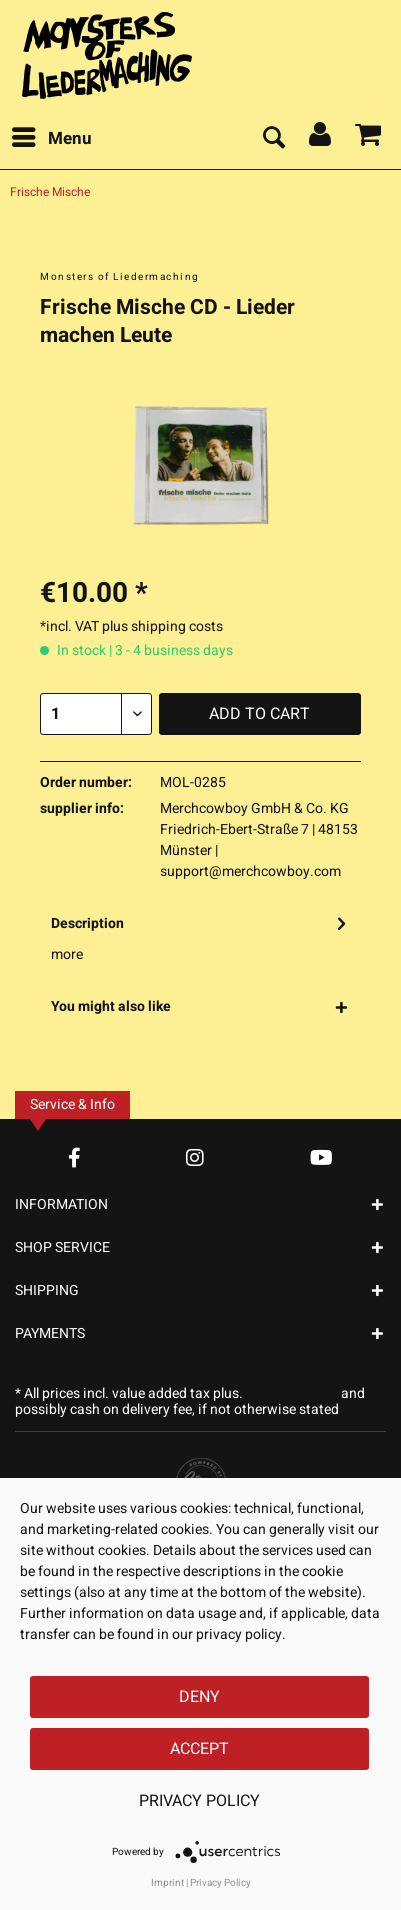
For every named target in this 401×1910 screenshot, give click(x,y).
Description (87, 923)
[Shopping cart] (369, 139)
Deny (199, 1697)
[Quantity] (96, 714)
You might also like (111, 1006)
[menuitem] (51, 139)
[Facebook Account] (74, 1157)
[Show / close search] (273, 139)
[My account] (321, 139)
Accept (199, 1749)
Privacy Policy (199, 1801)
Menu (52, 137)
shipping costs (292, 1393)
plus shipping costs (162, 626)
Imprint (167, 1883)
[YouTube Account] (321, 1157)
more (67, 954)
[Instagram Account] (195, 1157)
